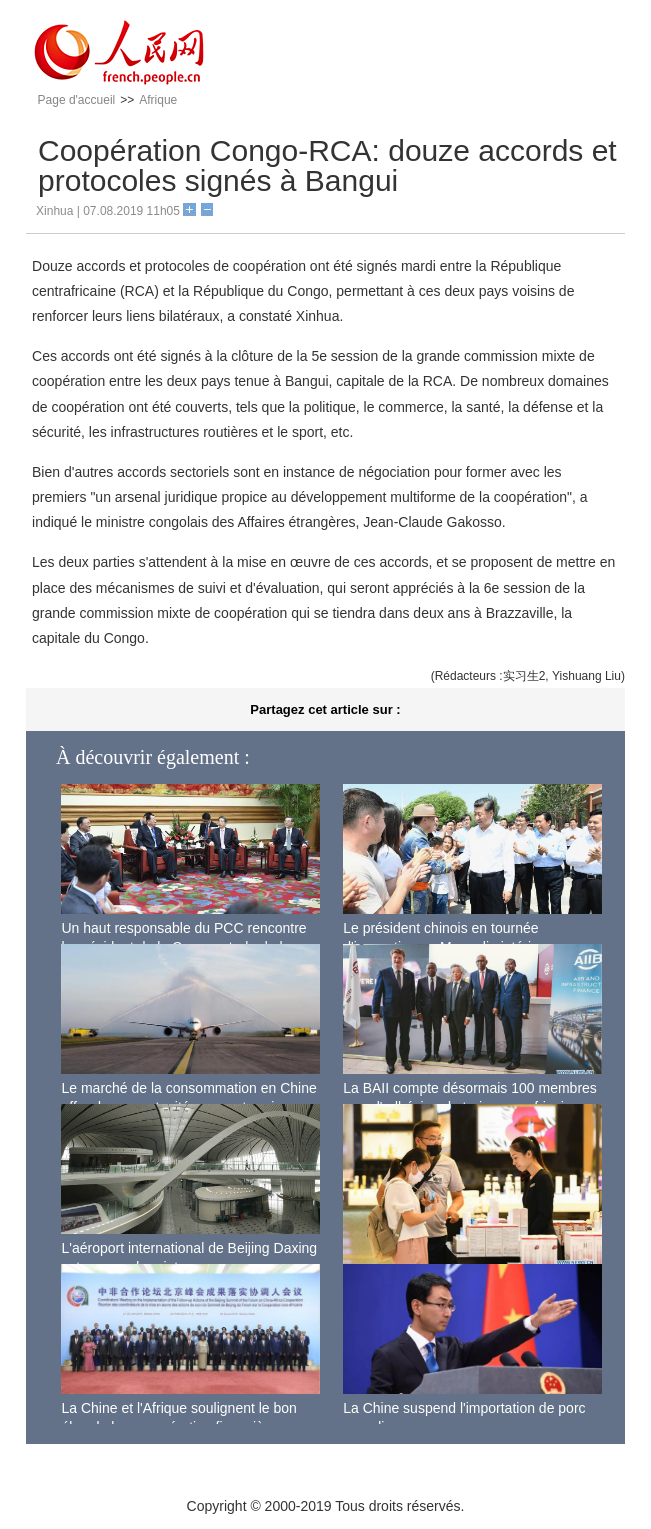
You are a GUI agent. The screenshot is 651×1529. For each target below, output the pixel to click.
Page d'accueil (77, 100)
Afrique (158, 100)
